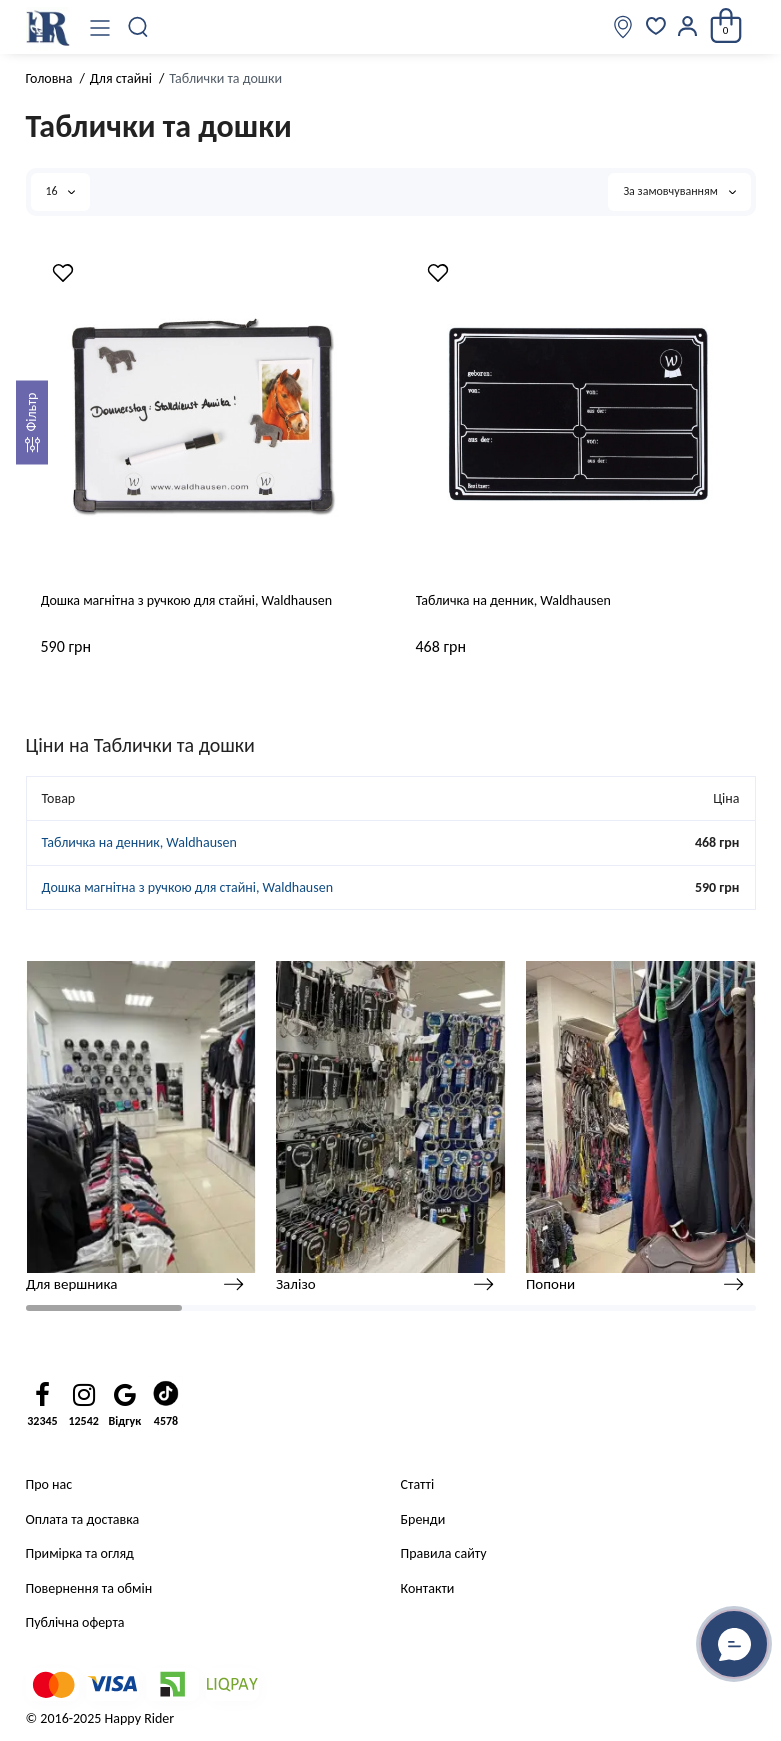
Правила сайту (444, 1553)
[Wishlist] (63, 273)
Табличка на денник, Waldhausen (513, 600)
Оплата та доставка (83, 1519)
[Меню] (100, 27)
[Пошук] (139, 27)
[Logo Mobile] (48, 27)
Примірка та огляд (80, 1553)
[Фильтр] (32, 423)
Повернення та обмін (89, 1588)
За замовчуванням (679, 191)
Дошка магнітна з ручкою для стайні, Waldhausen (187, 600)
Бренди (423, 1519)
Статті (418, 1484)
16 (61, 191)
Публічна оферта (75, 1622)
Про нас (49, 1484)
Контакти (428, 1588)
